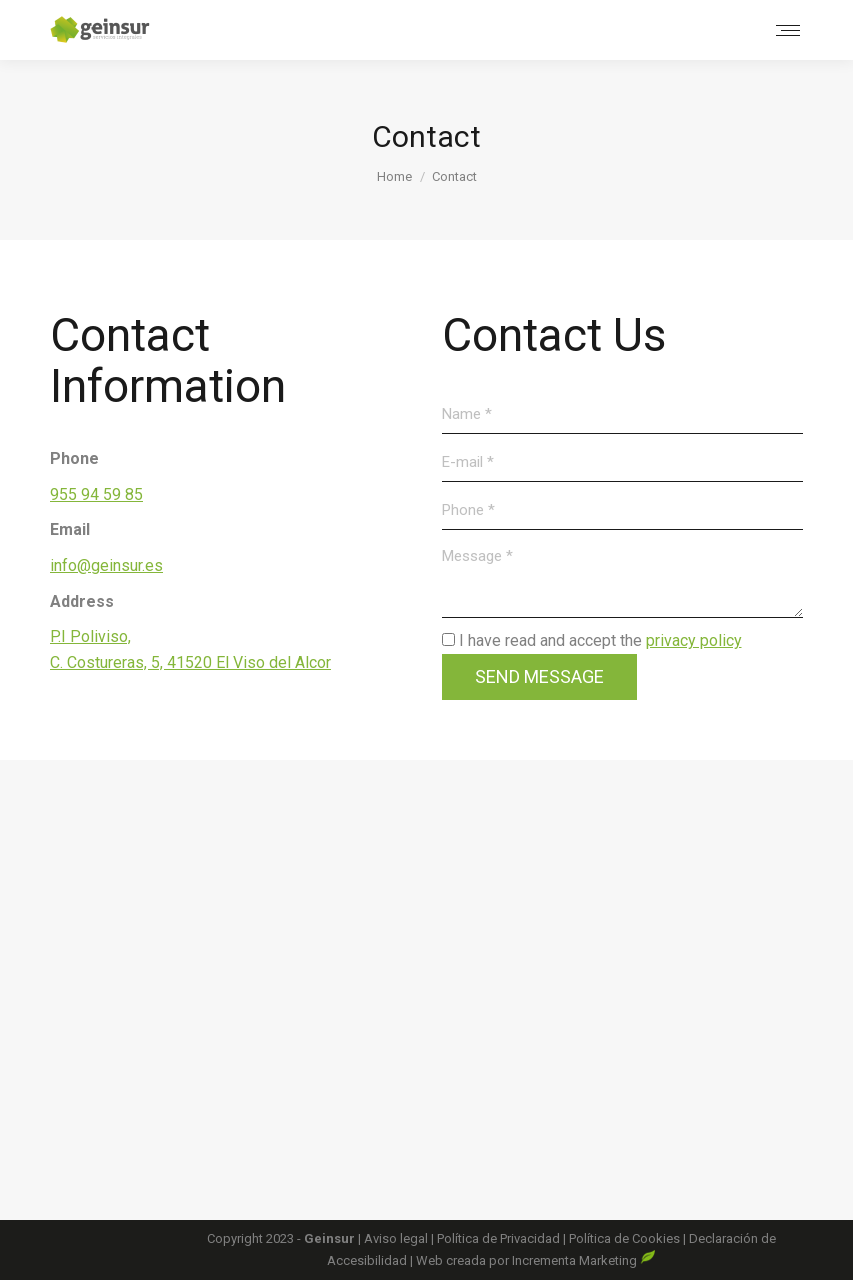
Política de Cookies (624, 1238)
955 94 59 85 (96, 494)
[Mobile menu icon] (788, 30)
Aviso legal (397, 1238)
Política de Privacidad (500, 1238)
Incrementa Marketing (584, 1260)
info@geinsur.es (106, 565)
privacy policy (694, 640)
